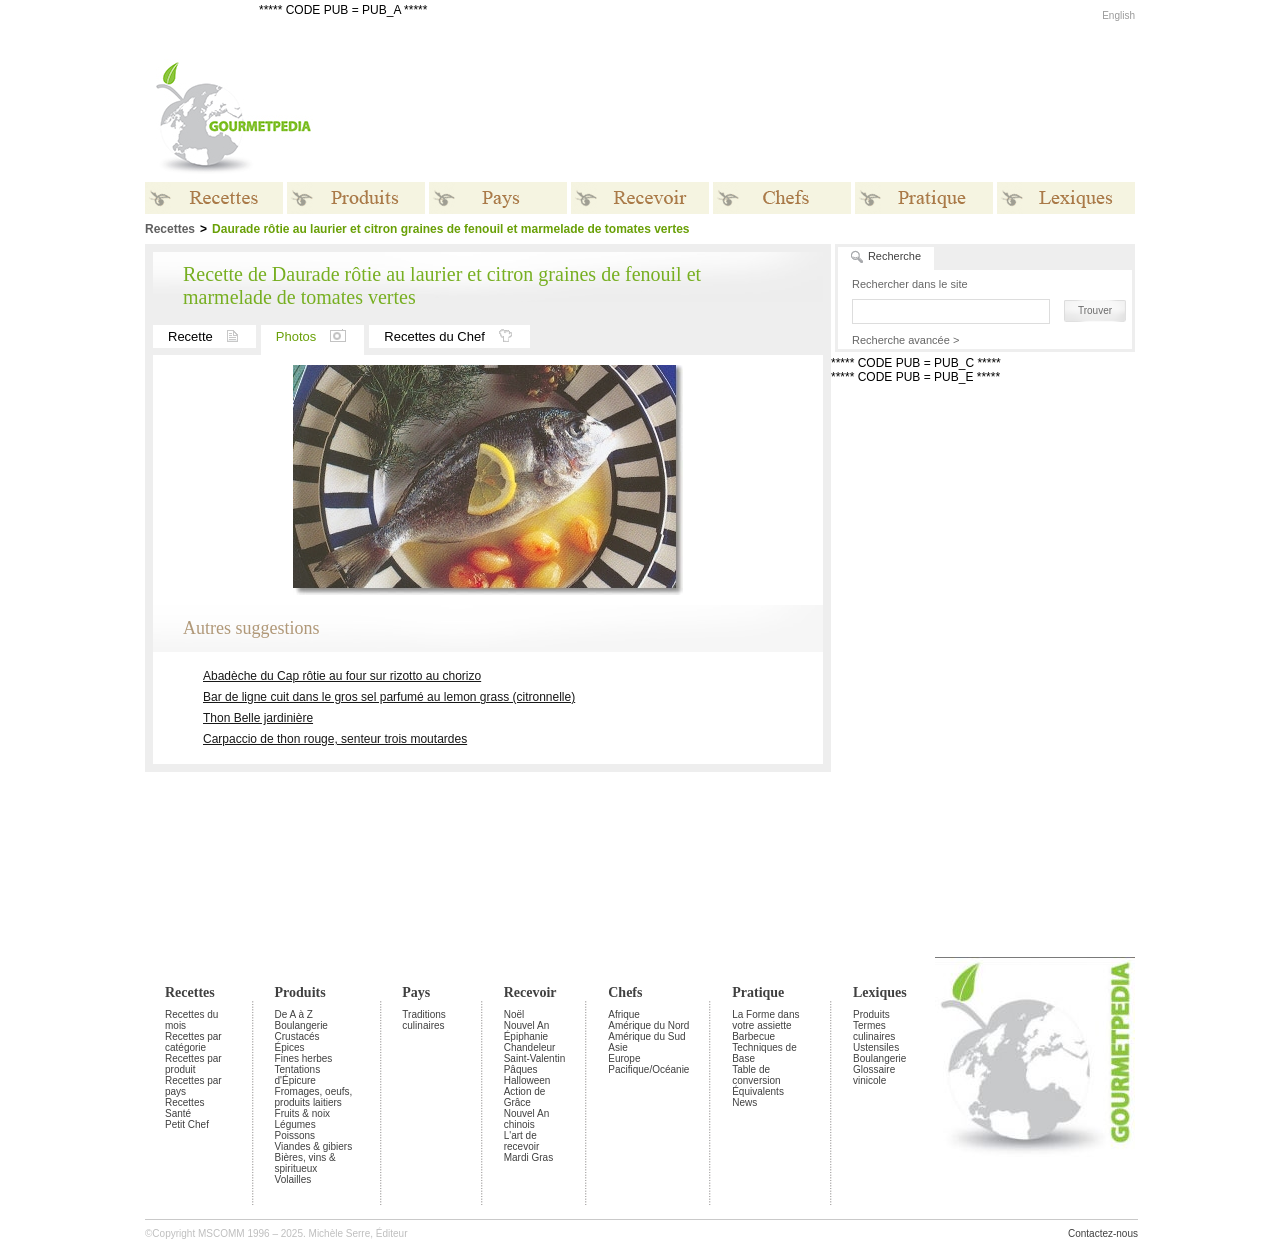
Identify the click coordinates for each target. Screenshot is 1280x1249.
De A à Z (294, 1014)
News (744, 1102)
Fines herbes (304, 1058)
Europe (624, 1058)
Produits (300, 992)
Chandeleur (530, 1047)
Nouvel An (527, 1025)
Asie (617, 1047)
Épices (290, 1047)
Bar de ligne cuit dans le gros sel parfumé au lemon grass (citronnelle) (389, 697)
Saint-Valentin (535, 1058)
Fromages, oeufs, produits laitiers (314, 1097)
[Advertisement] (765, 118)
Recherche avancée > (905, 340)
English (1118, 15)
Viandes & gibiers (314, 1146)
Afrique (624, 1014)
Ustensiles (876, 1047)
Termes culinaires (874, 1031)
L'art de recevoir (522, 1141)
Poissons (295, 1135)
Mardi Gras (528, 1157)
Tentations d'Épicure (298, 1075)
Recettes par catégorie (193, 1042)
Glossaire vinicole (874, 1075)
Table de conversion (756, 1075)
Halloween (527, 1080)
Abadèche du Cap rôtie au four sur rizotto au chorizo (342, 676)
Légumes (295, 1124)
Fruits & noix (303, 1113)
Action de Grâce (525, 1097)
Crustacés (297, 1036)
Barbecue (753, 1036)
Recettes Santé (184, 1108)
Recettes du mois (191, 1020)
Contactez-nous (1103, 1233)
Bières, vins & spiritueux (305, 1163)
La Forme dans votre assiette (765, 1020)
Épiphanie (526, 1036)
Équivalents (758, 1091)
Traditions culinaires (424, 1020)
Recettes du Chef (456, 336)
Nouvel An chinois (527, 1119)
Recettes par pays (193, 1086)
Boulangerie (301, 1025)
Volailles (293, 1179)
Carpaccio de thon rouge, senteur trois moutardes (335, 739)
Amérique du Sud (646, 1036)
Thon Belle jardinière (258, 718)
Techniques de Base (764, 1053)
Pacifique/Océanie (648, 1069)
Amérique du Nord (648, 1025)
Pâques (521, 1069)
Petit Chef (187, 1124)
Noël (514, 1014)
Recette (212, 336)
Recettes (190, 992)
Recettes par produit (193, 1064)
